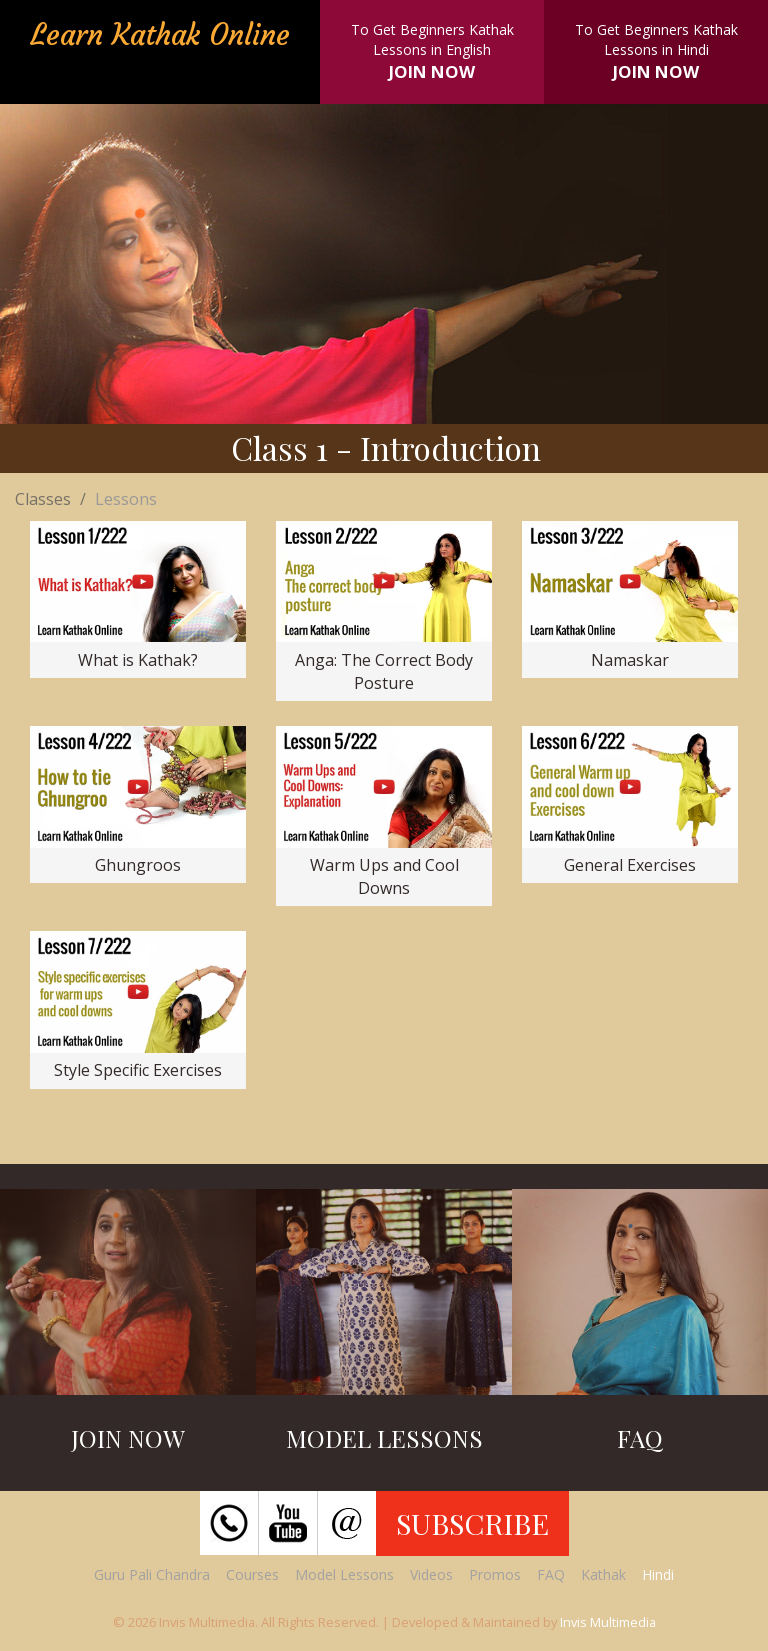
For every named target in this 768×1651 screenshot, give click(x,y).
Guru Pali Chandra (152, 1574)
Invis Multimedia (608, 1622)
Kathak (603, 1574)
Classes (43, 499)
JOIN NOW (432, 71)
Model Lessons (344, 1574)
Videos (431, 1574)
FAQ (551, 1574)
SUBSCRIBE (472, 1523)
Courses (252, 1574)
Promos (495, 1574)
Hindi (658, 1574)
